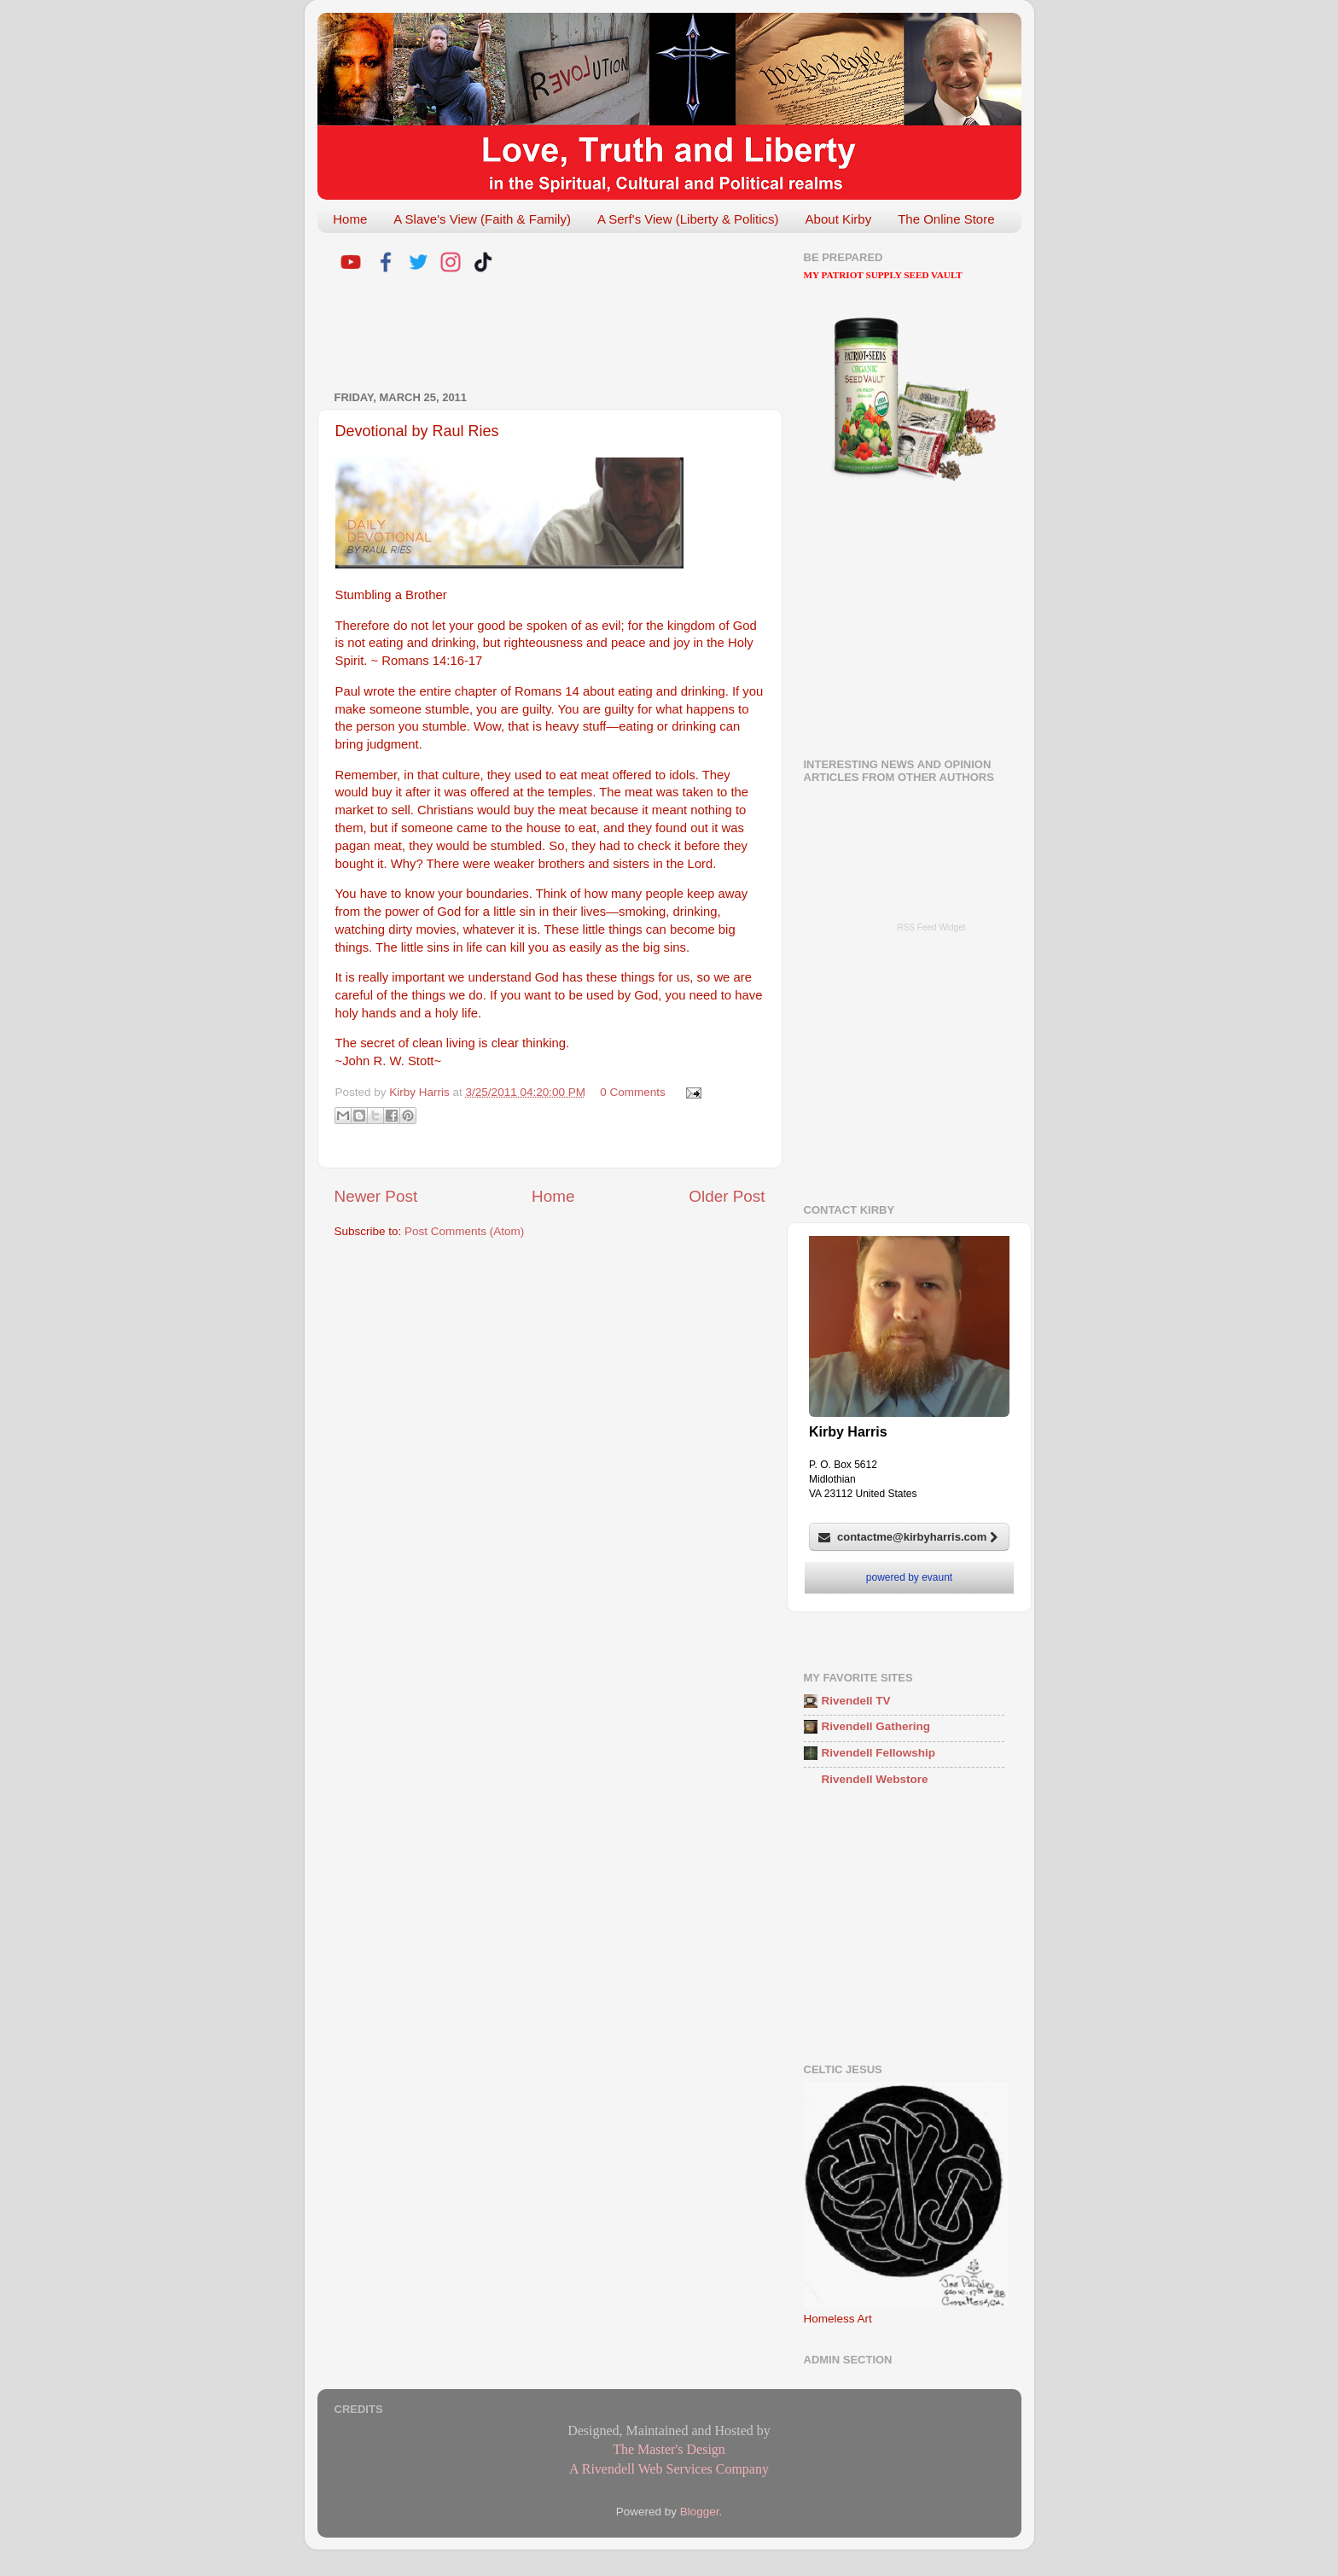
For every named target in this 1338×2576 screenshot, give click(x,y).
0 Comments (633, 1092)
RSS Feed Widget (931, 927)
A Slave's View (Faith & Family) (482, 219)
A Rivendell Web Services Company (669, 2469)
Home (350, 219)
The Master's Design (669, 2449)
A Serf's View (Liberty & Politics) (688, 219)
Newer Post (376, 1196)
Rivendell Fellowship (879, 1752)
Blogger (699, 2511)
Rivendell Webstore (875, 1779)
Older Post (727, 1196)
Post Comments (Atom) (464, 1231)
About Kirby (839, 219)
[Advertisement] (534, 334)
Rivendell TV (856, 1700)
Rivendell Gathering (876, 1726)
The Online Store (946, 219)
